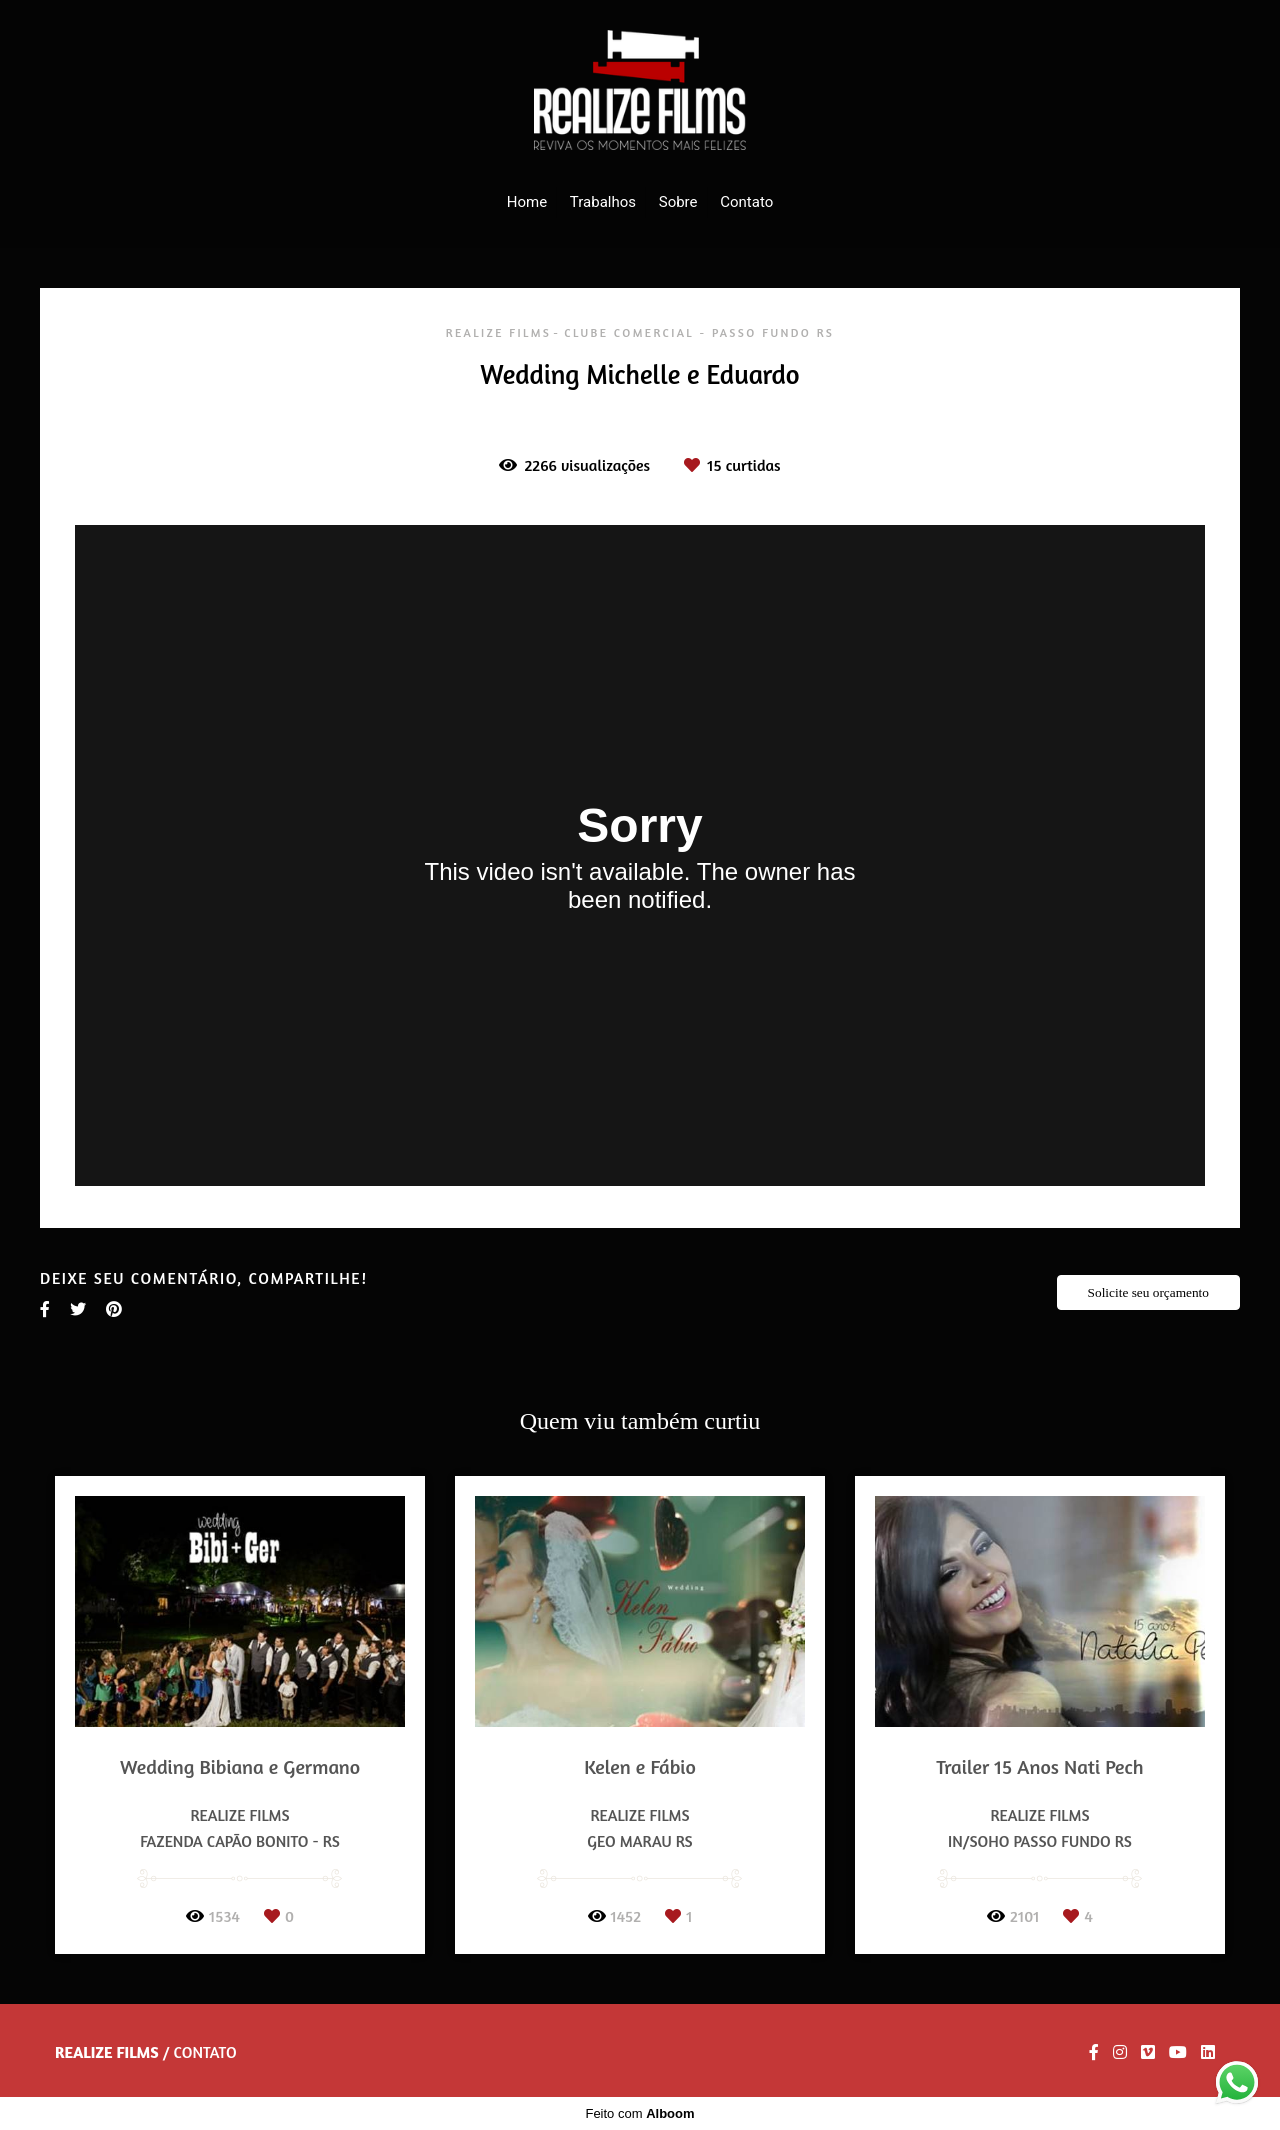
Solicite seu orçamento (1148, 1292)
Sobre (678, 202)
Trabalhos (603, 202)
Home (527, 202)
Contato (746, 202)
